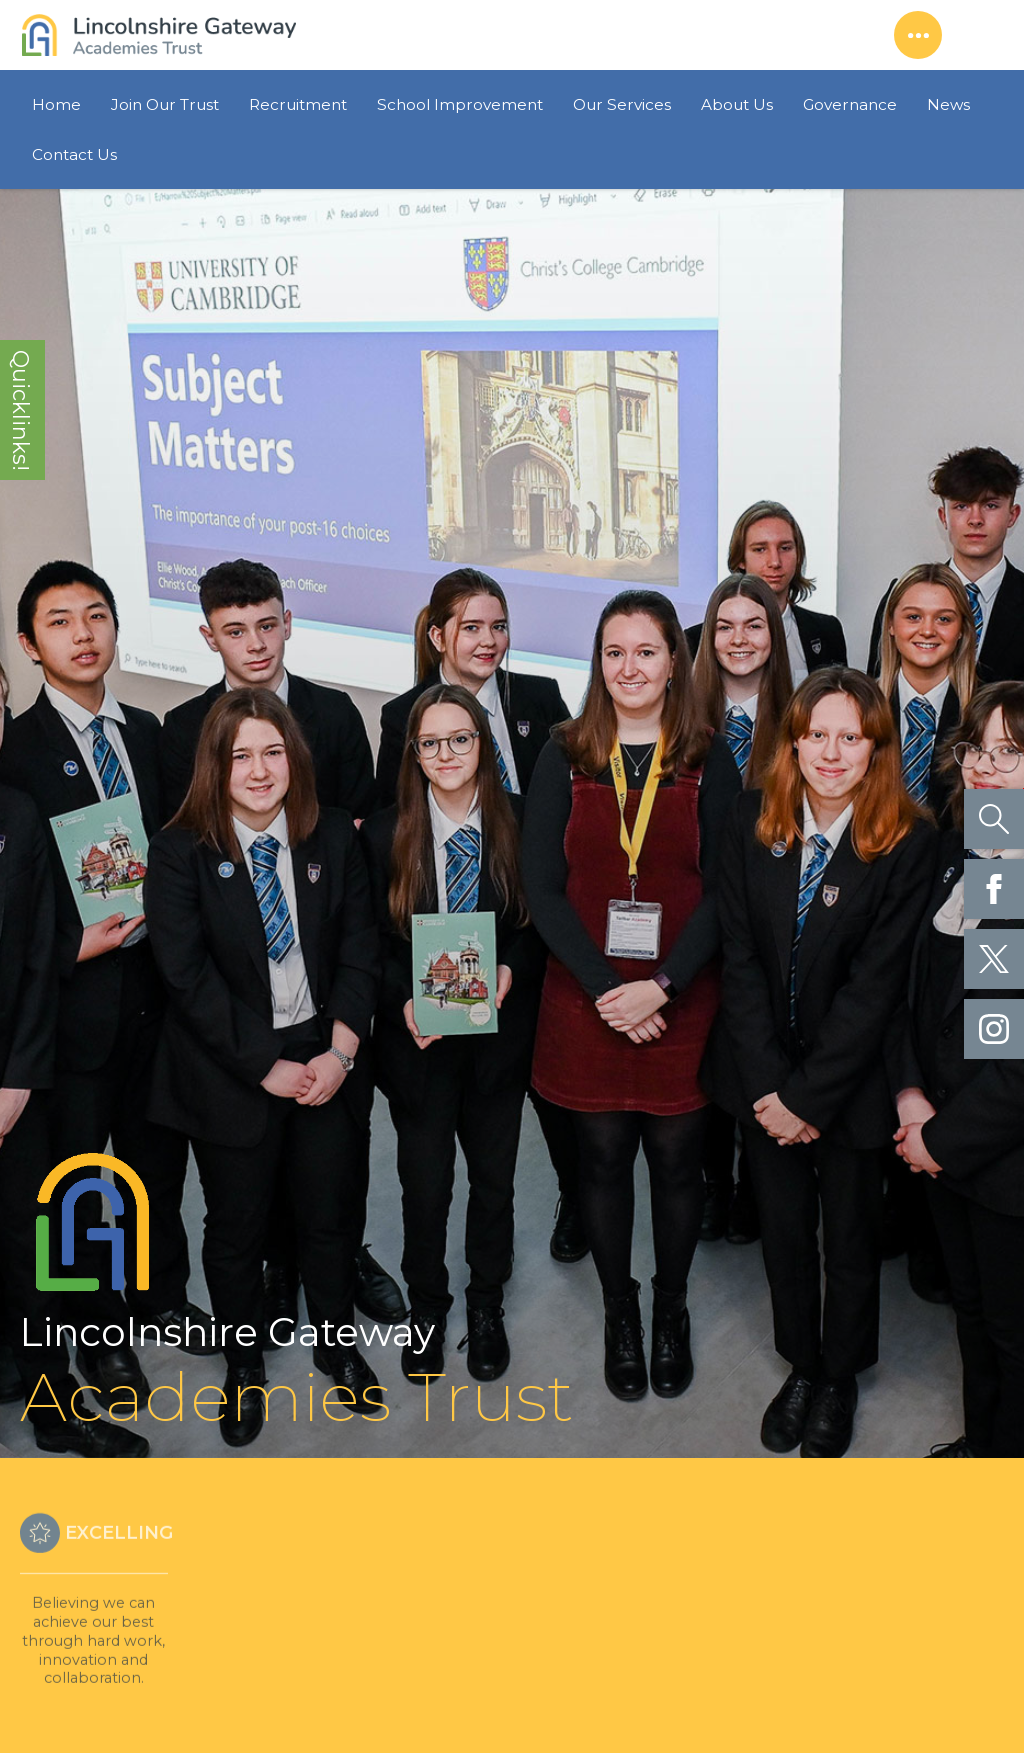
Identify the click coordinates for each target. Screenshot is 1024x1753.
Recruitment (298, 104)
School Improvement (460, 104)
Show (918, 35)
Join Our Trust (165, 104)
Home (56, 104)
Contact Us (74, 154)
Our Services (622, 104)
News (948, 104)
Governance (850, 104)
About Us (737, 104)
